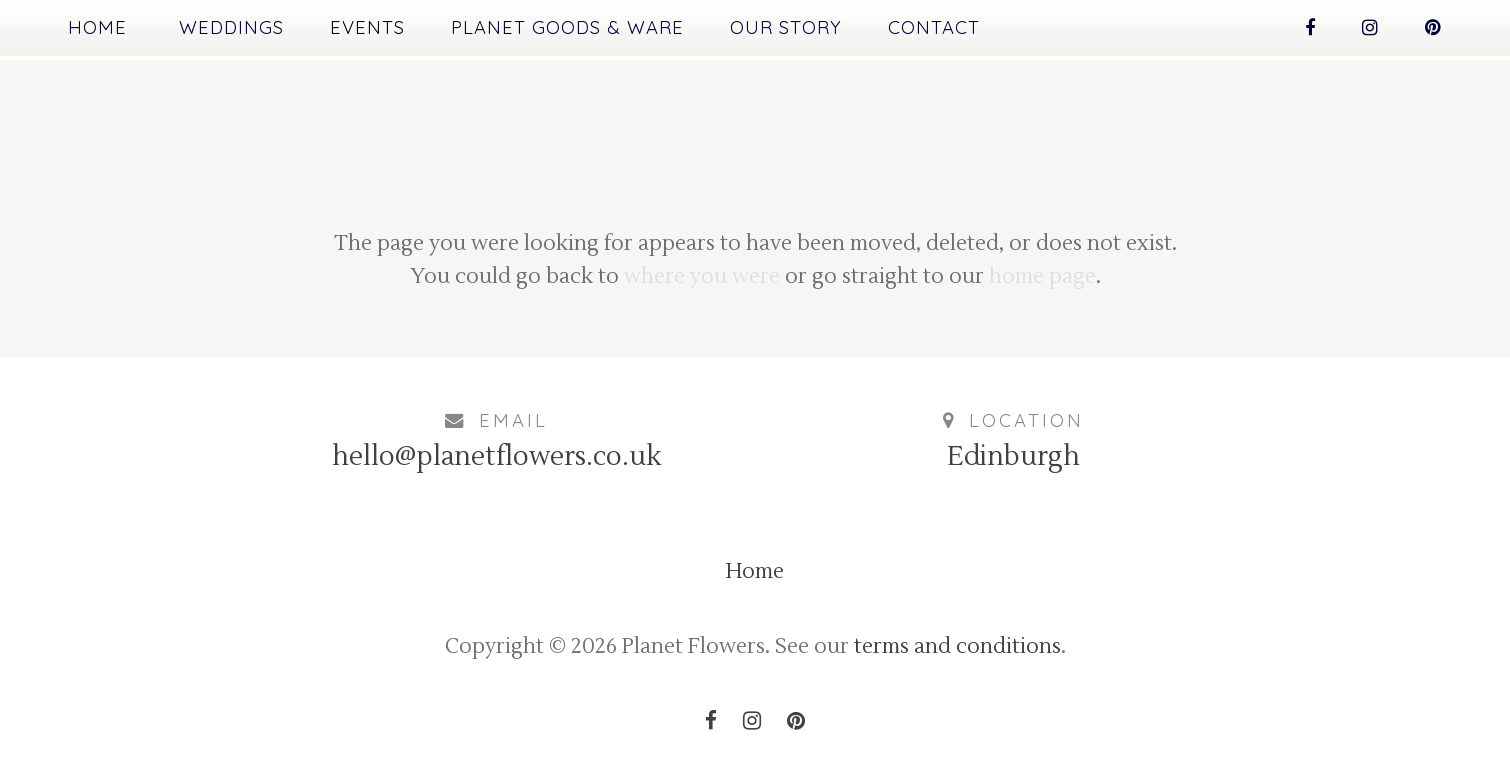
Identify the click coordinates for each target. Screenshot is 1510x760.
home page (1042, 276)
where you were (702, 276)
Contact (934, 27)
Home (97, 27)
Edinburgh (1013, 457)
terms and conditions (957, 646)
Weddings (231, 27)
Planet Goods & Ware (567, 27)
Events (367, 27)
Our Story (786, 27)
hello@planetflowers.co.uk (496, 457)
